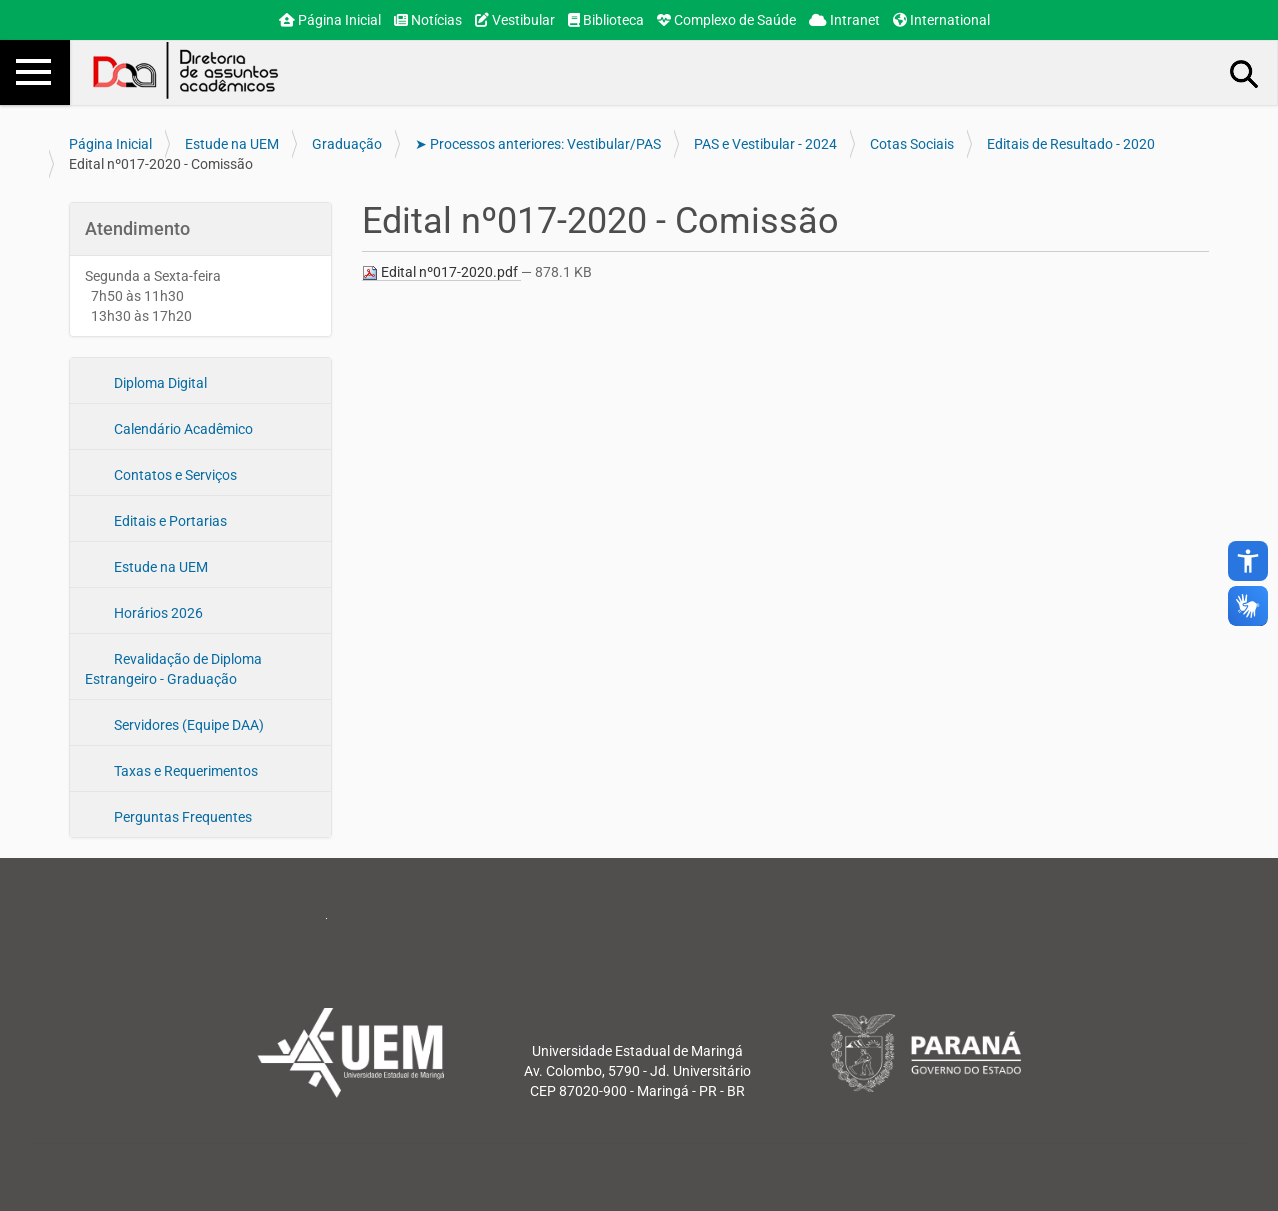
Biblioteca (606, 20)
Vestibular (515, 20)
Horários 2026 (157, 613)
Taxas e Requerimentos (184, 771)
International (941, 20)
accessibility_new (1248, 561)
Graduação (347, 144)
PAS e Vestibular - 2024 (765, 144)
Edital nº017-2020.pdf (441, 272)
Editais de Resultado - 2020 (1071, 144)
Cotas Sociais (912, 144)
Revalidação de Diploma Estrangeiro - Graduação (173, 669)
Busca (1245, 73)
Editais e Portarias (169, 521)
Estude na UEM (232, 144)
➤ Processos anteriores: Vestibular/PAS (538, 144)
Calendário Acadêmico (182, 429)
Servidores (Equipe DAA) (187, 725)
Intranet (844, 20)
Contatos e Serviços (174, 475)
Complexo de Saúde (726, 20)
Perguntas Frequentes (181, 817)
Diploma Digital (159, 383)
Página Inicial (330, 20)
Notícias (428, 20)
